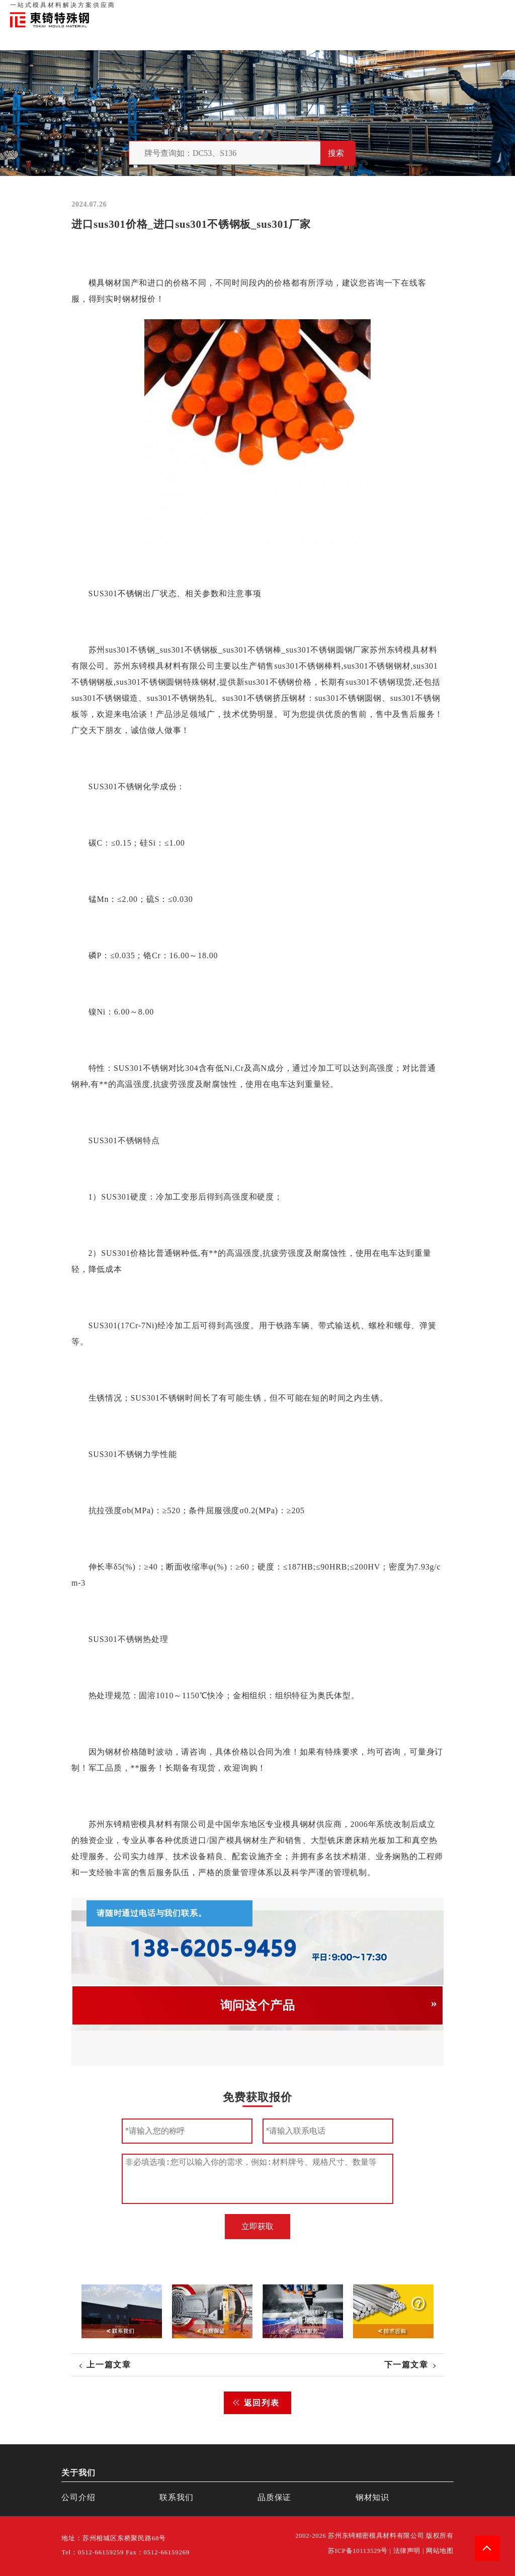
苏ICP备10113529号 (358, 2550)
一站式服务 (460, 10)
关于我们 (363, 10)
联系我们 (425, 10)
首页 (338, 10)
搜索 (336, 153)
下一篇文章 (406, 2364)
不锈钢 (130, 593)
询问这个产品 (257, 2005)
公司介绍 (78, 2497)
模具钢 (101, 283)
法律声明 (407, 2550)
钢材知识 (494, 10)
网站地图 (440, 2550)
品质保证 (394, 10)
